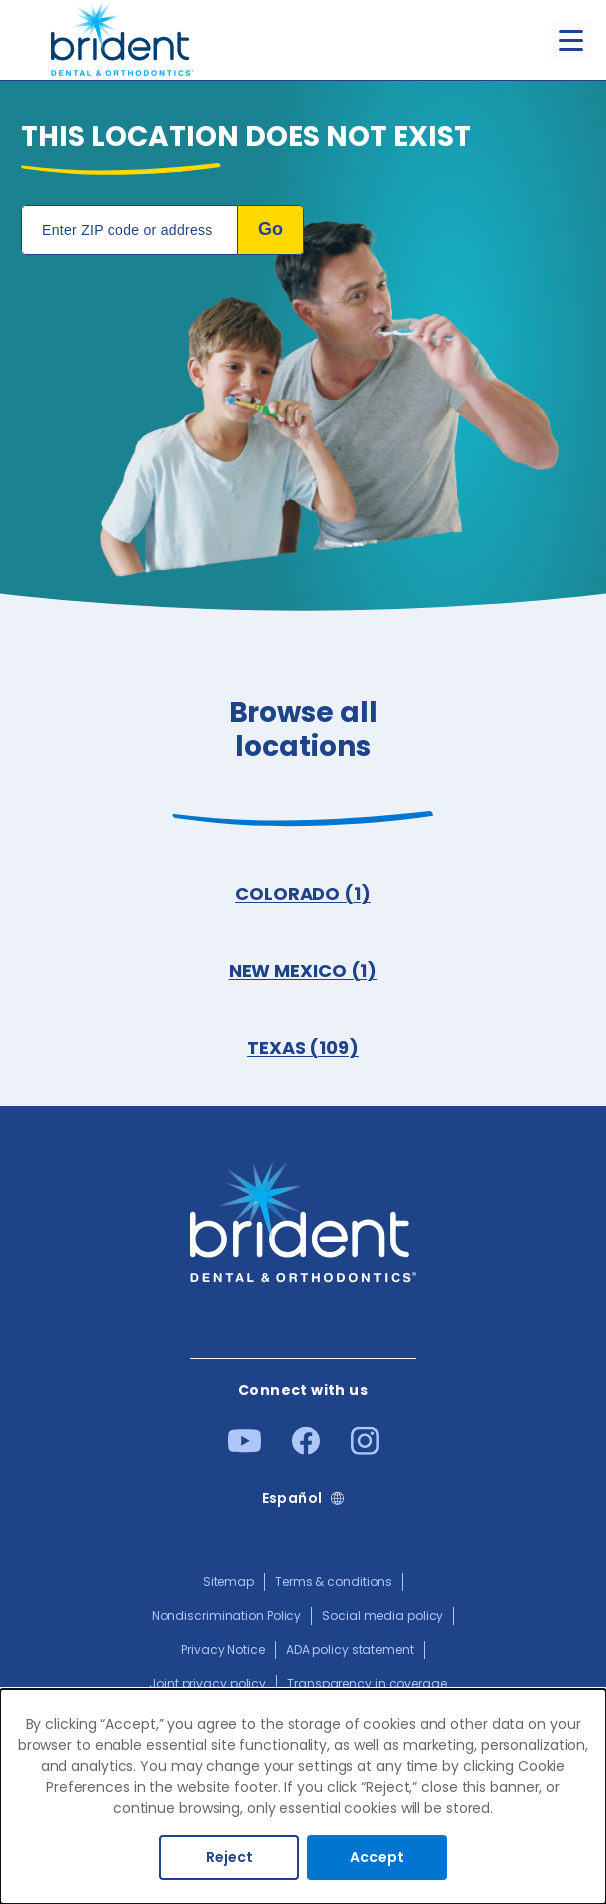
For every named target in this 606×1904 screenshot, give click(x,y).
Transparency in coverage (367, 1683)
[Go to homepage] (122, 40)
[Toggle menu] (571, 40)
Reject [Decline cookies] (229, 1857)
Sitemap (228, 1581)
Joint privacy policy (207, 1683)
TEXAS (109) (303, 1047)
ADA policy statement (350, 1649)
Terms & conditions (333, 1581)
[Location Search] (129, 230)
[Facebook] (306, 1450)
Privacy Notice (223, 1649)
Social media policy (382, 1615)
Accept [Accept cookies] (377, 1857)
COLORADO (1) (303, 893)
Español (292, 1498)
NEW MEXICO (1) (303, 970)
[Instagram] (365, 1450)
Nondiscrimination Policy (227, 1615)
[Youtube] (244, 1448)
